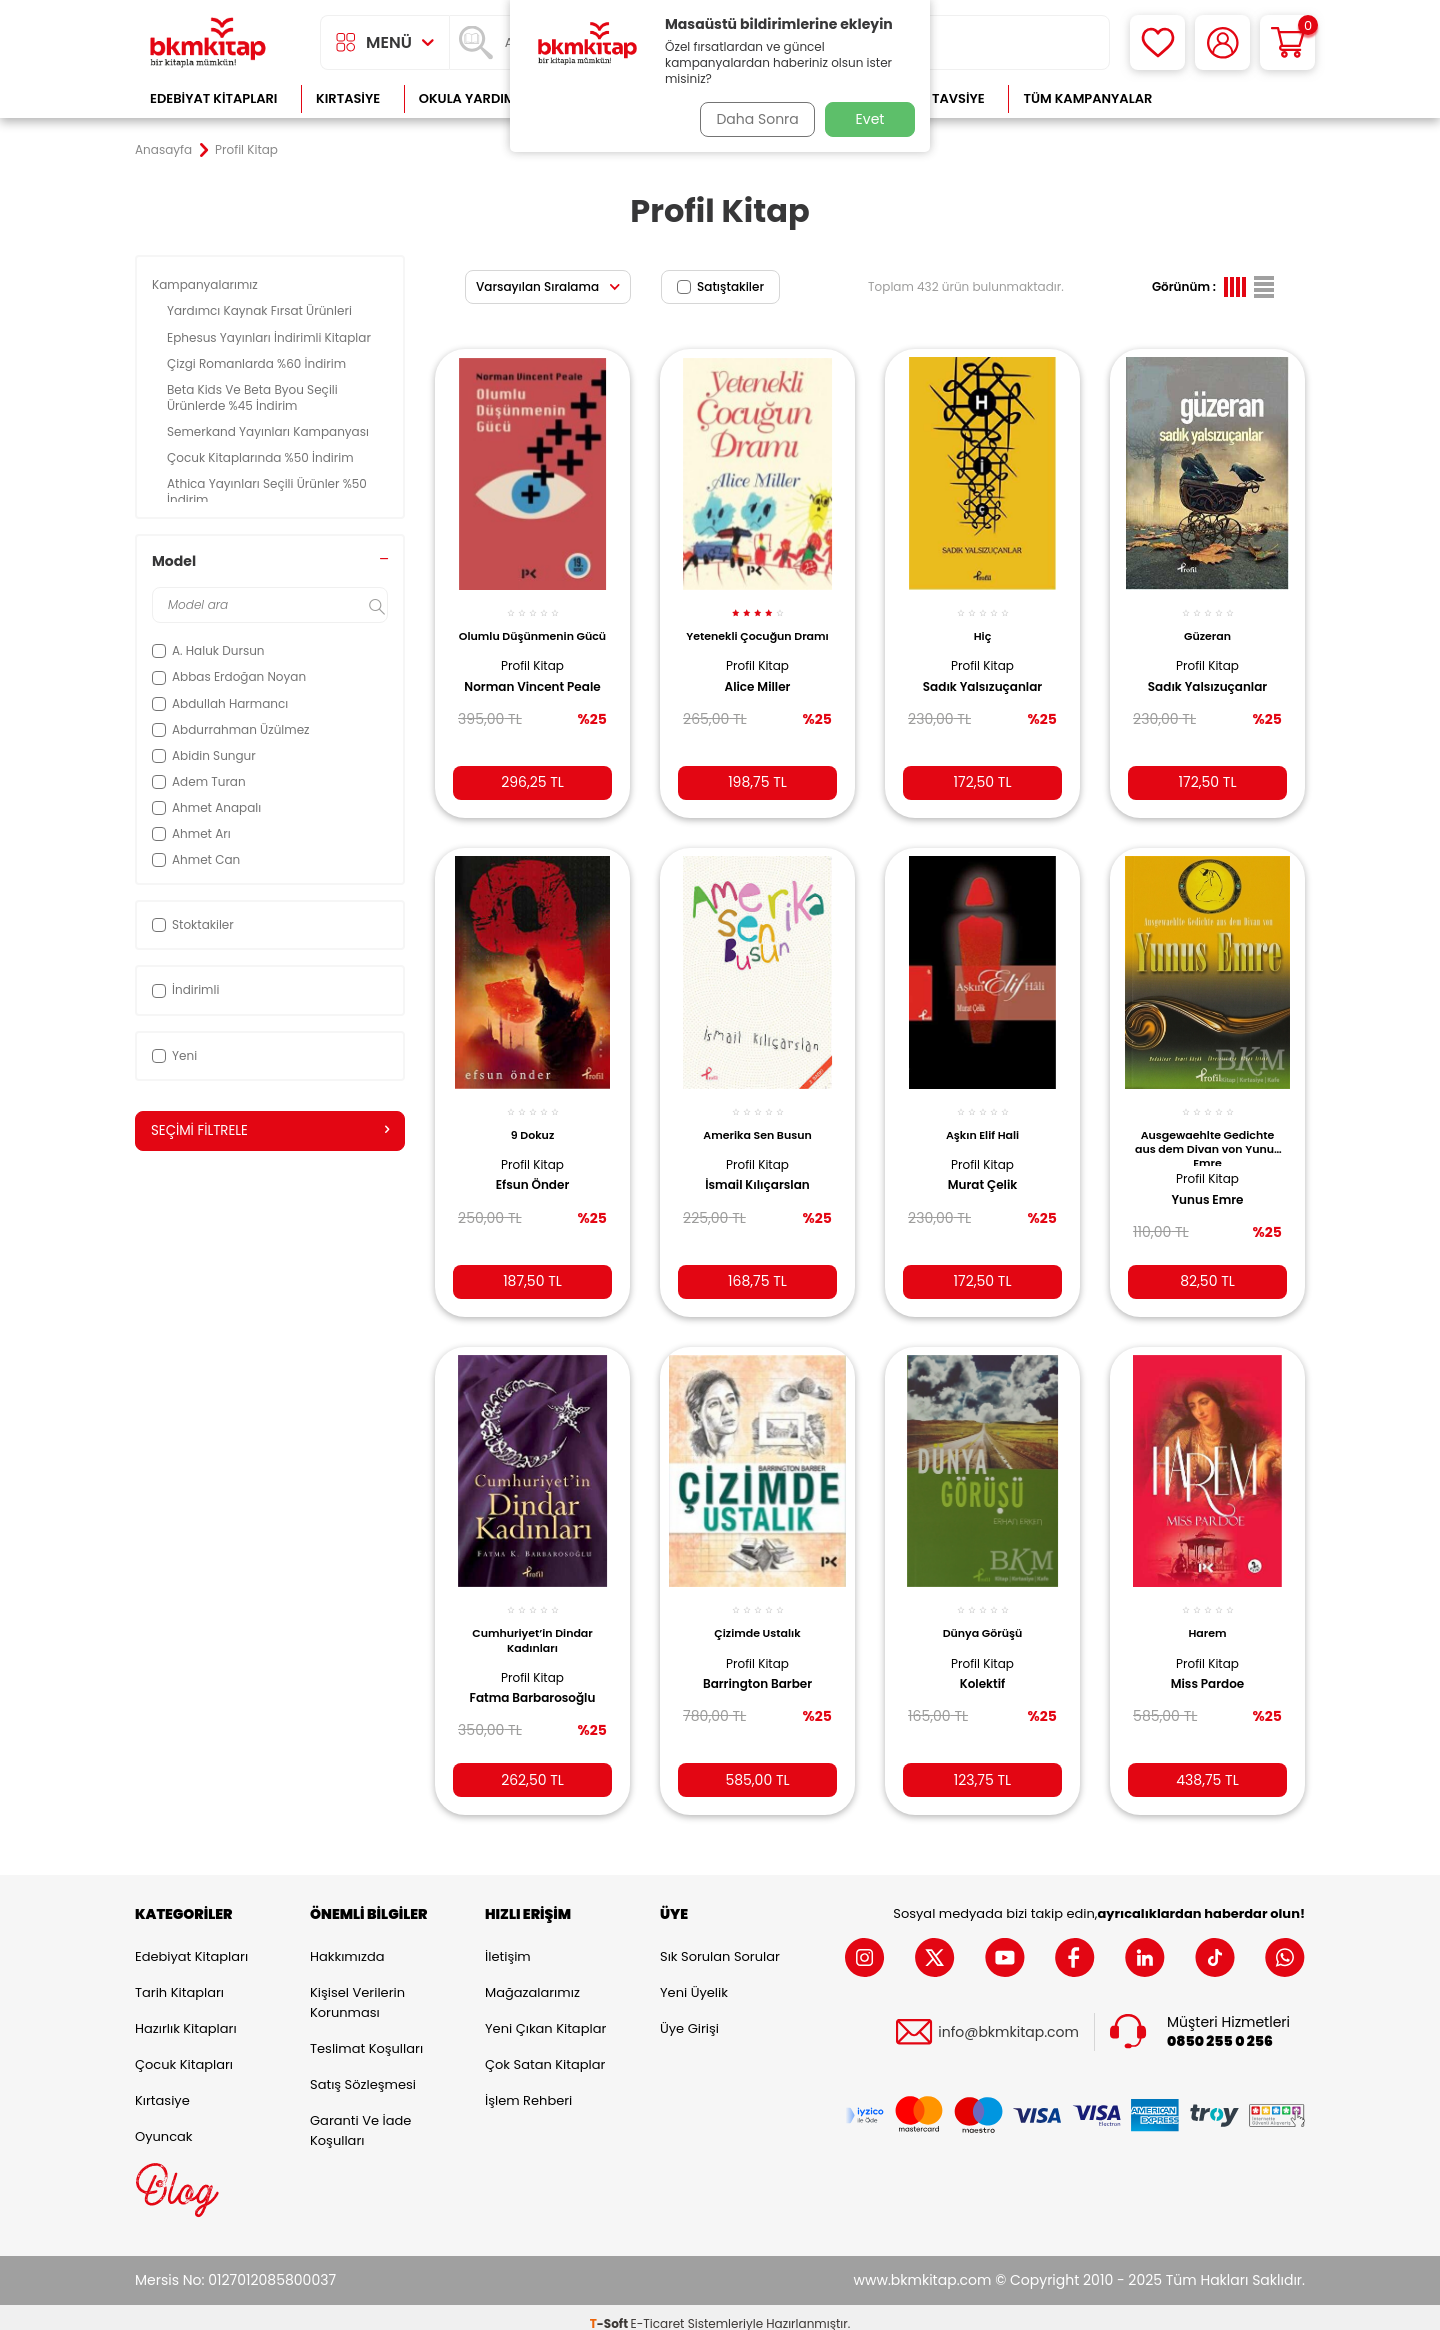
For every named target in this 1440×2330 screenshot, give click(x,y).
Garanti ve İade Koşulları (360, 2118)
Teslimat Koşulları (366, 2036)
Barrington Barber (757, 1665)
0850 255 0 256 (1220, 2028)
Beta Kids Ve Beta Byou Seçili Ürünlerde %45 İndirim (252, 397)
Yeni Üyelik (694, 1980)
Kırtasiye (348, 98)
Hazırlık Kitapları (186, 2016)
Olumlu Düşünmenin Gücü (532, 632)
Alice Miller (758, 690)
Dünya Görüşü (983, 1614)
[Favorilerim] (1157, 42)
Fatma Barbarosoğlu (533, 1679)
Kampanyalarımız (206, 284)
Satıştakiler (720, 286)
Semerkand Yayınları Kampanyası (269, 431)
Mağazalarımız (532, 1980)
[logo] (208, 42)
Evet (870, 119)
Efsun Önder (533, 1170)
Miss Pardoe (1208, 1665)
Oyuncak (164, 2124)
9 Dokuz (532, 1119)
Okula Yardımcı (474, 98)
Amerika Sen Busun (757, 1119)
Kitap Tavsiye (938, 98)
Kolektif (983, 1665)
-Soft (610, 2310)
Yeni (174, 1055)
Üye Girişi (689, 2016)
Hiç (983, 625)
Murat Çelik (983, 1170)
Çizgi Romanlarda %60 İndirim (258, 363)
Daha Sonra (753, 119)
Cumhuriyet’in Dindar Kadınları (532, 1621)
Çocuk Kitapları (184, 2052)
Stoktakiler (193, 924)
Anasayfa (163, 150)
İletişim (508, 1944)
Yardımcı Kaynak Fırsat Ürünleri (261, 310)
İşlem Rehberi (528, 2088)
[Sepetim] (1287, 42)
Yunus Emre (1207, 1185)
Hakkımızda (347, 1944)
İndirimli (185, 989)
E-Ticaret (658, 2310)
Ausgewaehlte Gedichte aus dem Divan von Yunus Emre (1208, 1131)
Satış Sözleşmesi (363, 2072)
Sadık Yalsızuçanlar (982, 676)
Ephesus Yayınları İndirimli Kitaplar (270, 337)
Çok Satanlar (1240, 98)
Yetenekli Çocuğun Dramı (757, 632)
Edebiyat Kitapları (213, 98)
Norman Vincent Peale (515, 698)
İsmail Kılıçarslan (757, 1170)
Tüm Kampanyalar (1087, 98)
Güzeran (1207, 625)
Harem (1207, 1614)
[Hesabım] (1222, 42)
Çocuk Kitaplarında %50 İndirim (262, 457)
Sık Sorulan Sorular (720, 1944)
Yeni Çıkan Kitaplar (545, 2016)
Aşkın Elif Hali (982, 1119)
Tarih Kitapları (179, 1980)
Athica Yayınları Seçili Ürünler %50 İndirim (267, 491)
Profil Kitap (532, 668)
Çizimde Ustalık (757, 1614)
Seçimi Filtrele (270, 1131)
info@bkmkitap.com (1008, 2019)
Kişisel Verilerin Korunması (357, 1990)
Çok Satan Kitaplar (545, 2052)
